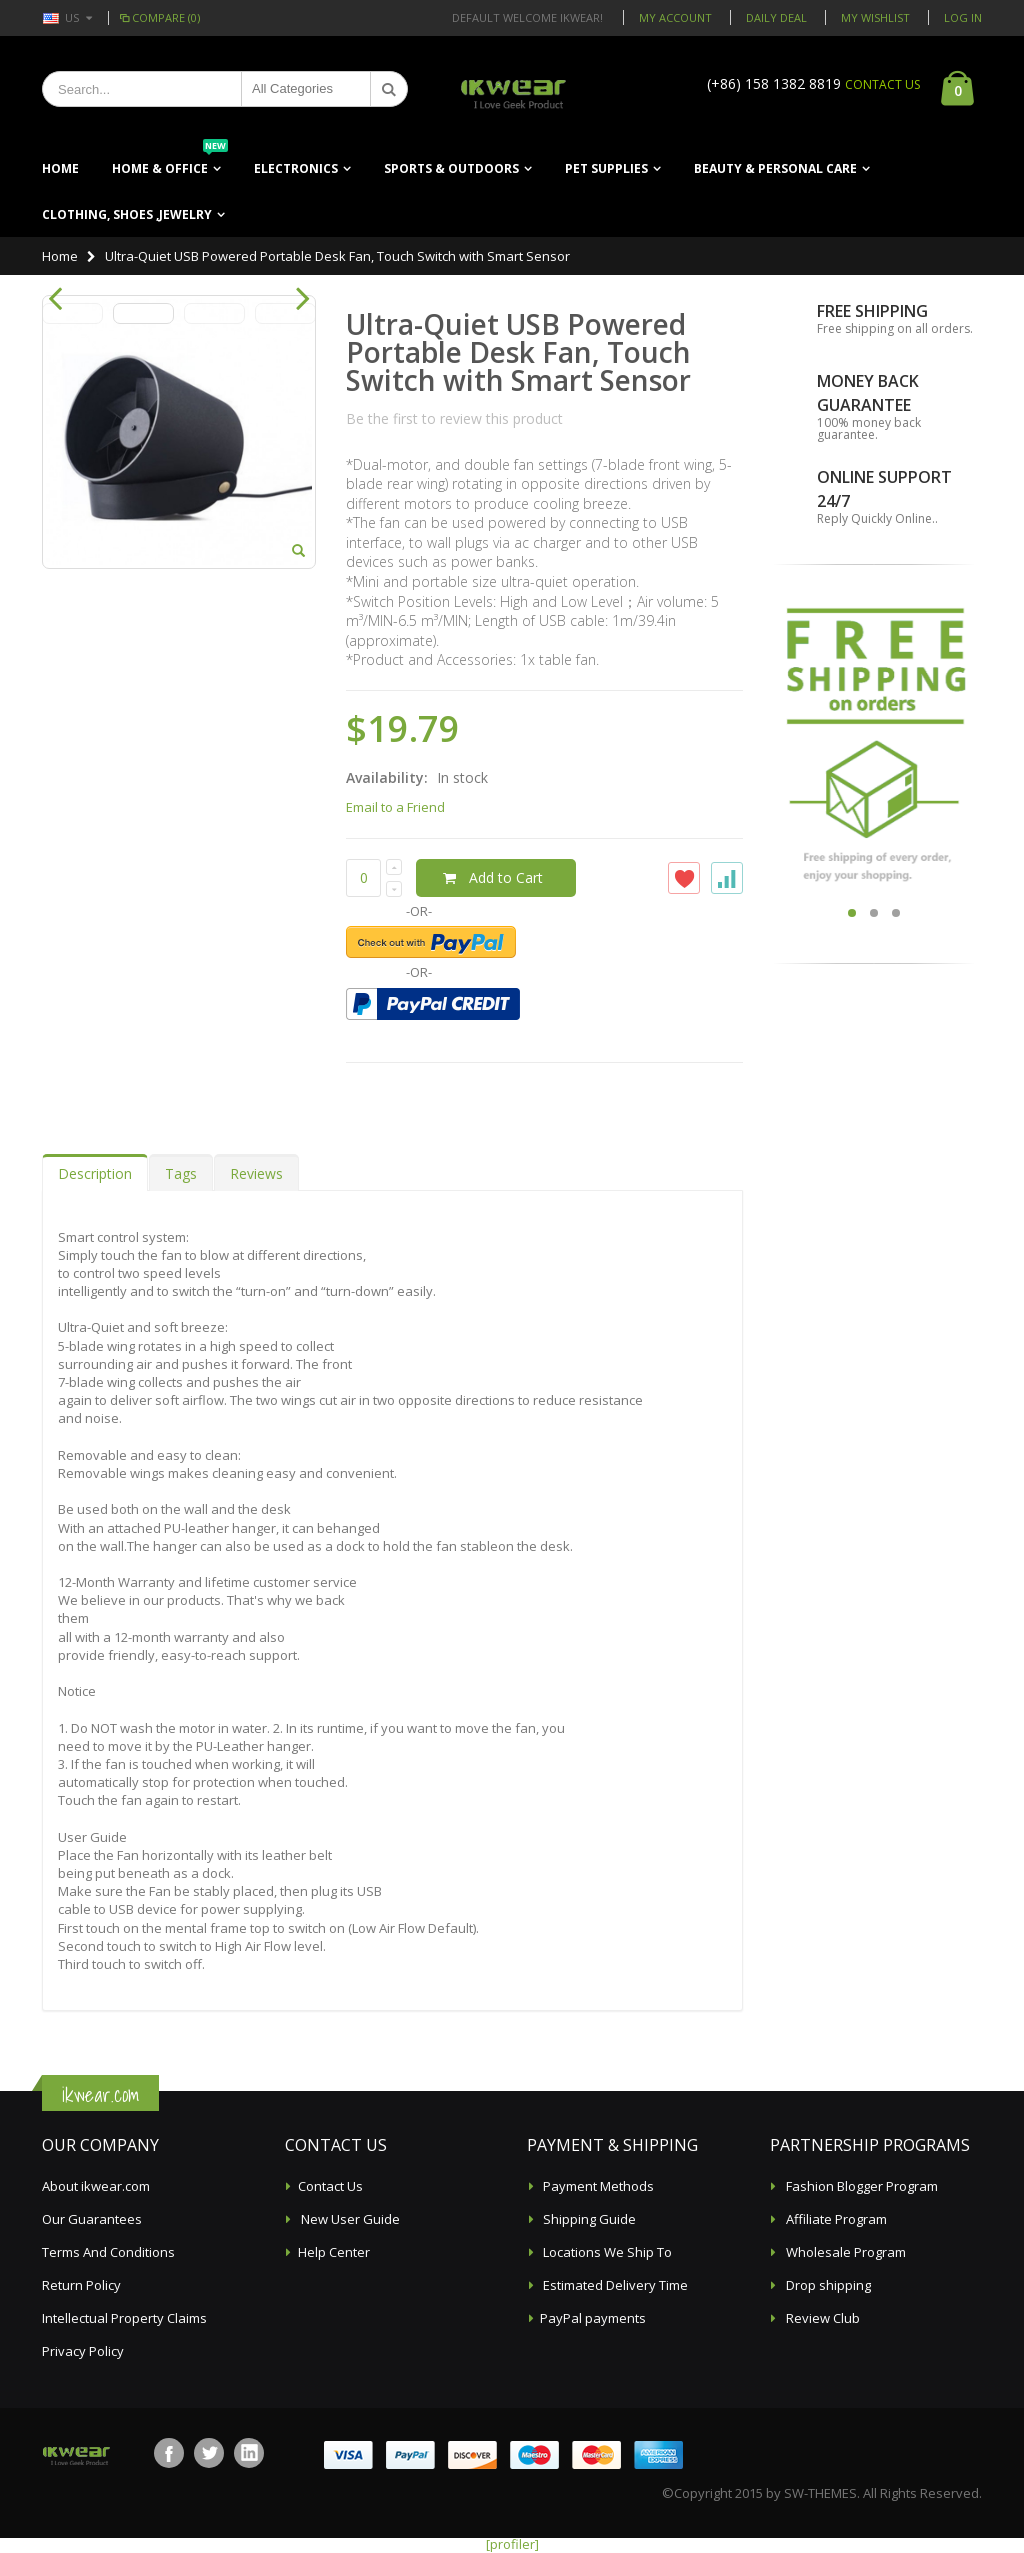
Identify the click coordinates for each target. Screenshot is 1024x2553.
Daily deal (776, 17)
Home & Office (170, 161)
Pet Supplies (606, 168)
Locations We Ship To (606, 2252)
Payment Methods (597, 2186)
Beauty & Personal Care (775, 168)
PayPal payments (593, 2318)
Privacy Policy (83, 2351)
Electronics (296, 168)
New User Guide (349, 2219)
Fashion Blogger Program (860, 2186)
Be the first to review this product (454, 418)
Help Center (334, 2252)
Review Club (821, 2318)
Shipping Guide (588, 2219)
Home (60, 256)
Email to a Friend (395, 807)
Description (95, 1173)
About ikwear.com (96, 2186)
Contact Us (330, 2186)
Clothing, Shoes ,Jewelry (127, 214)
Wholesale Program (844, 2252)
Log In (963, 17)
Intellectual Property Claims (124, 2318)
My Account (675, 17)
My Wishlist (875, 17)
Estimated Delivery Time (614, 2285)
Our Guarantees (92, 2219)
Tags (181, 1173)
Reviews (256, 1173)
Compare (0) (158, 17)
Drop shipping (827, 2285)
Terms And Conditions (108, 2252)
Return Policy (81, 2285)
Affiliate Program (835, 2219)
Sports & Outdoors (451, 168)
